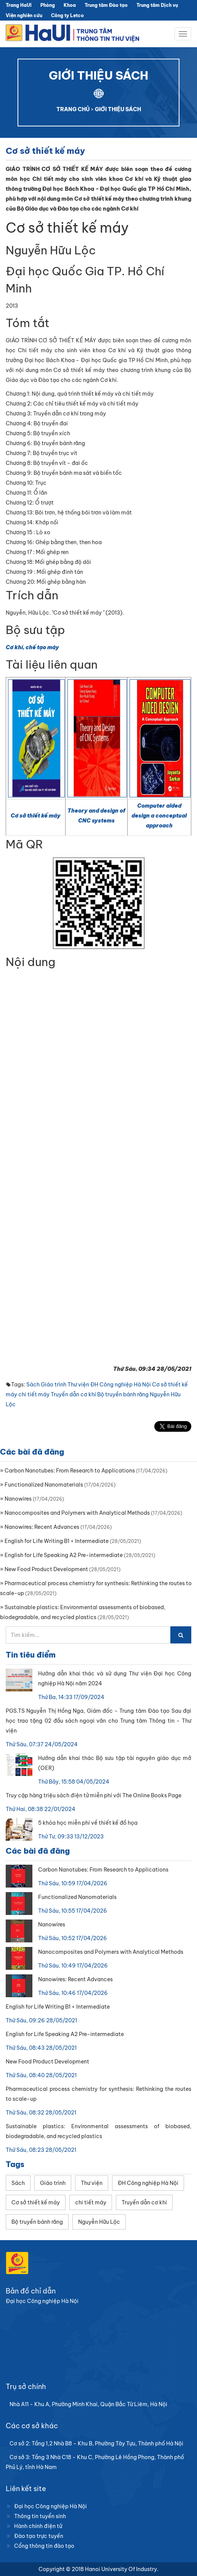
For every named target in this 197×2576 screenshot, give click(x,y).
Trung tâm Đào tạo (106, 5)
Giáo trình (53, 1384)
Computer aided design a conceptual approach (159, 815)
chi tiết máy (34, 1394)
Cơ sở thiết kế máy (36, 815)
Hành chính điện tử (38, 2526)
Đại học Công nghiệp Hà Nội (50, 2506)
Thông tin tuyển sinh (40, 2516)
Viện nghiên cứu (24, 15)
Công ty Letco (67, 15)
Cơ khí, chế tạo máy (32, 647)
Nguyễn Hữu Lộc (99, 2221)
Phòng (47, 5)
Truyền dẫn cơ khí (73, 1394)
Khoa (70, 5)
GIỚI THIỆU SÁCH (118, 109)
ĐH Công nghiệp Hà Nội (120, 1384)
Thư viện (78, 1384)
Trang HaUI (19, 5)
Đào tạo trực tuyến (38, 2536)
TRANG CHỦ (73, 109)
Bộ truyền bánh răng (123, 1394)
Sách (33, 1384)
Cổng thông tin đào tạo (44, 2545)
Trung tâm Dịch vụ (157, 5)
